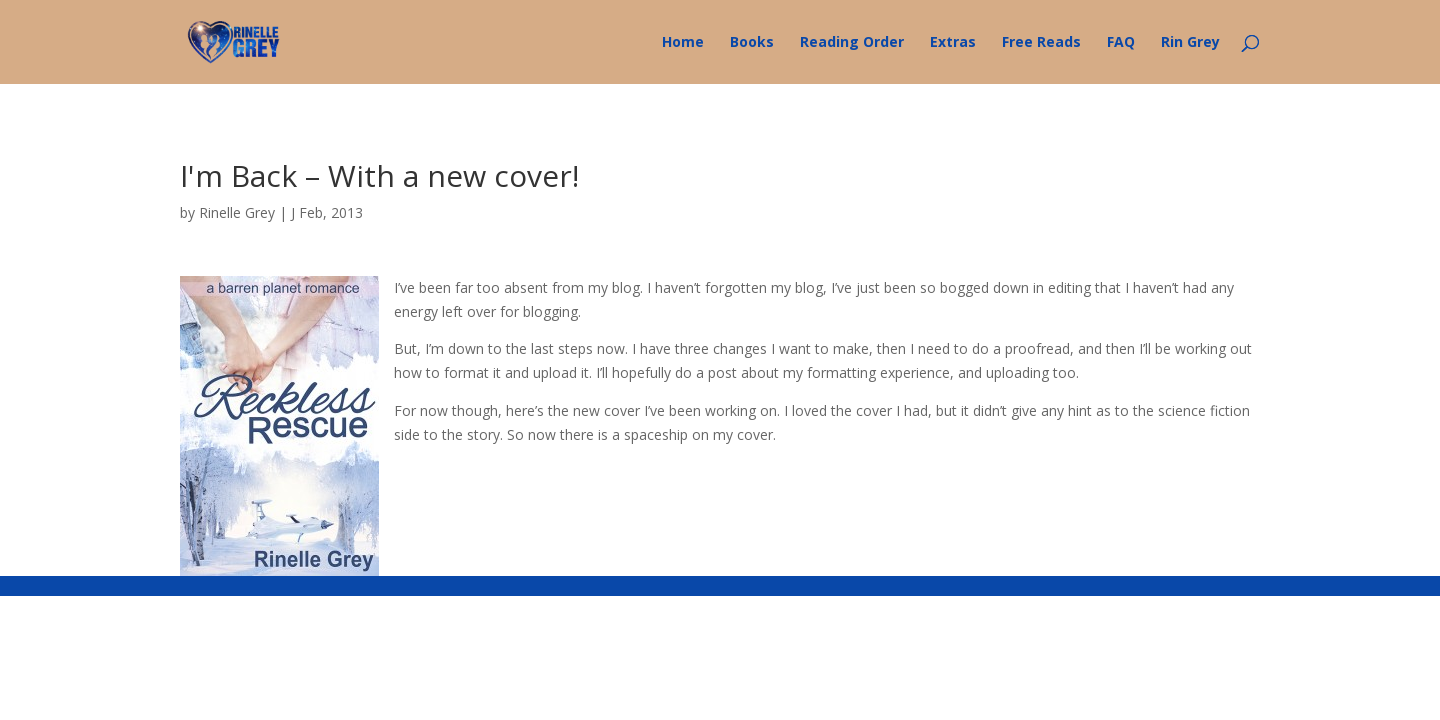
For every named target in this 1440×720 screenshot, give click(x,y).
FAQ (1121, 43)
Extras (953, 43)
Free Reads (1041, 43)
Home (683, 43)
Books (752, 43)
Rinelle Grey (237, 212)
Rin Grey (1190, 43)
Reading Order (852, 43)
